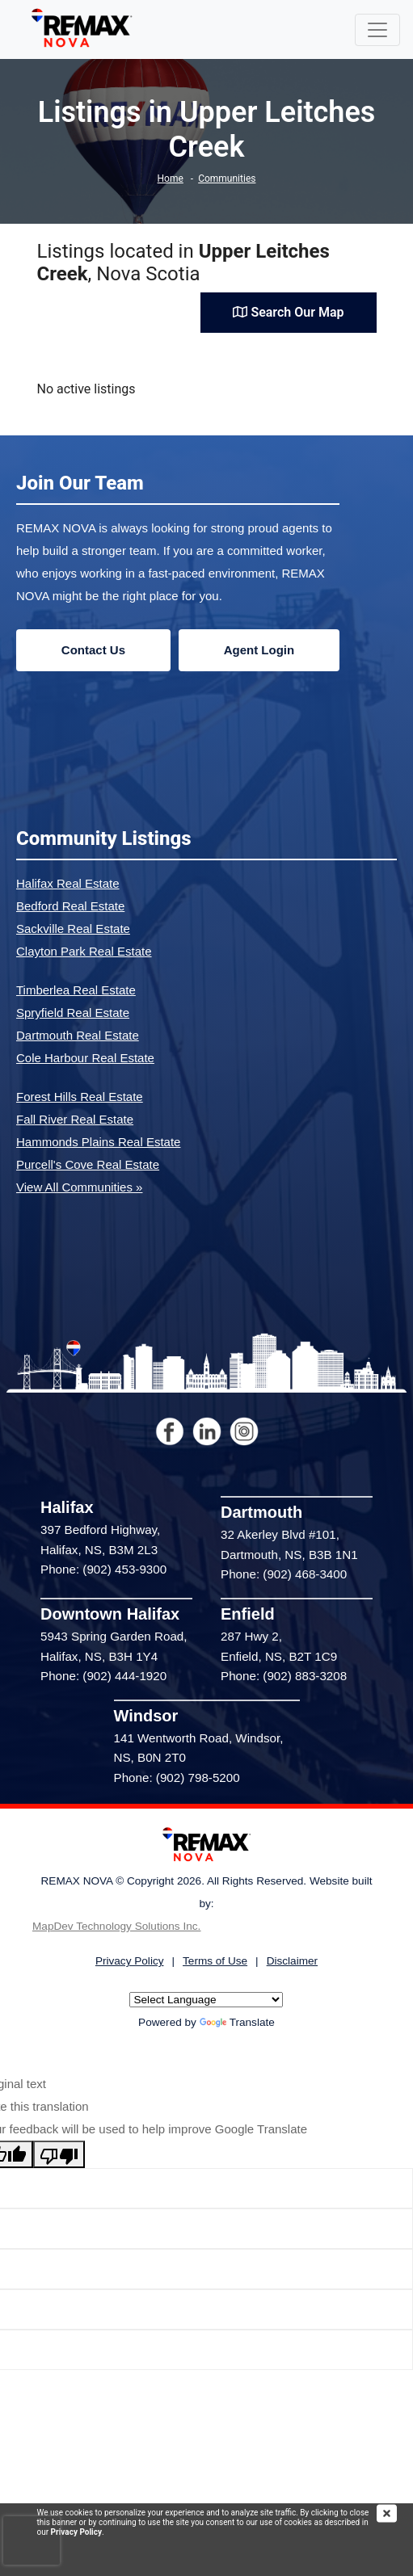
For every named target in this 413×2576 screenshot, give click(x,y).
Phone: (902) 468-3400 (284, 1574)
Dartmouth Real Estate (77, 1035)
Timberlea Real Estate (76, 990)
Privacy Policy (76, 2532)
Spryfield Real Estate (72, 1012)
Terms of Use (215, 1961)
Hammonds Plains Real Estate (98, 1142)
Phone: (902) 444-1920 (103, 1676)
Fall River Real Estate (74, 1119)
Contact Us (93, 650)
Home (170, 178)
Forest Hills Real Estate (79, 1096)
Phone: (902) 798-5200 (177, 1777)
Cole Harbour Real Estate (85, 1058)
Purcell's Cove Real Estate (87, 1164)
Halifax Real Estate (68, 883)
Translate (237, 2022)
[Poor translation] (59, 2154)
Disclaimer (292, 1961)
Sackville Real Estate (73, 928)
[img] (395, 2513)
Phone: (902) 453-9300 (103, 1569)
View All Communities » (79, 1187)
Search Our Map (288, 312)
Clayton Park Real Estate (84, 951)
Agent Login (259, 650)
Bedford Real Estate (70, 906)
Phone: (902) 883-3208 (284, 1676)
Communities (226, 178)
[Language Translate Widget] (206, 1999)
